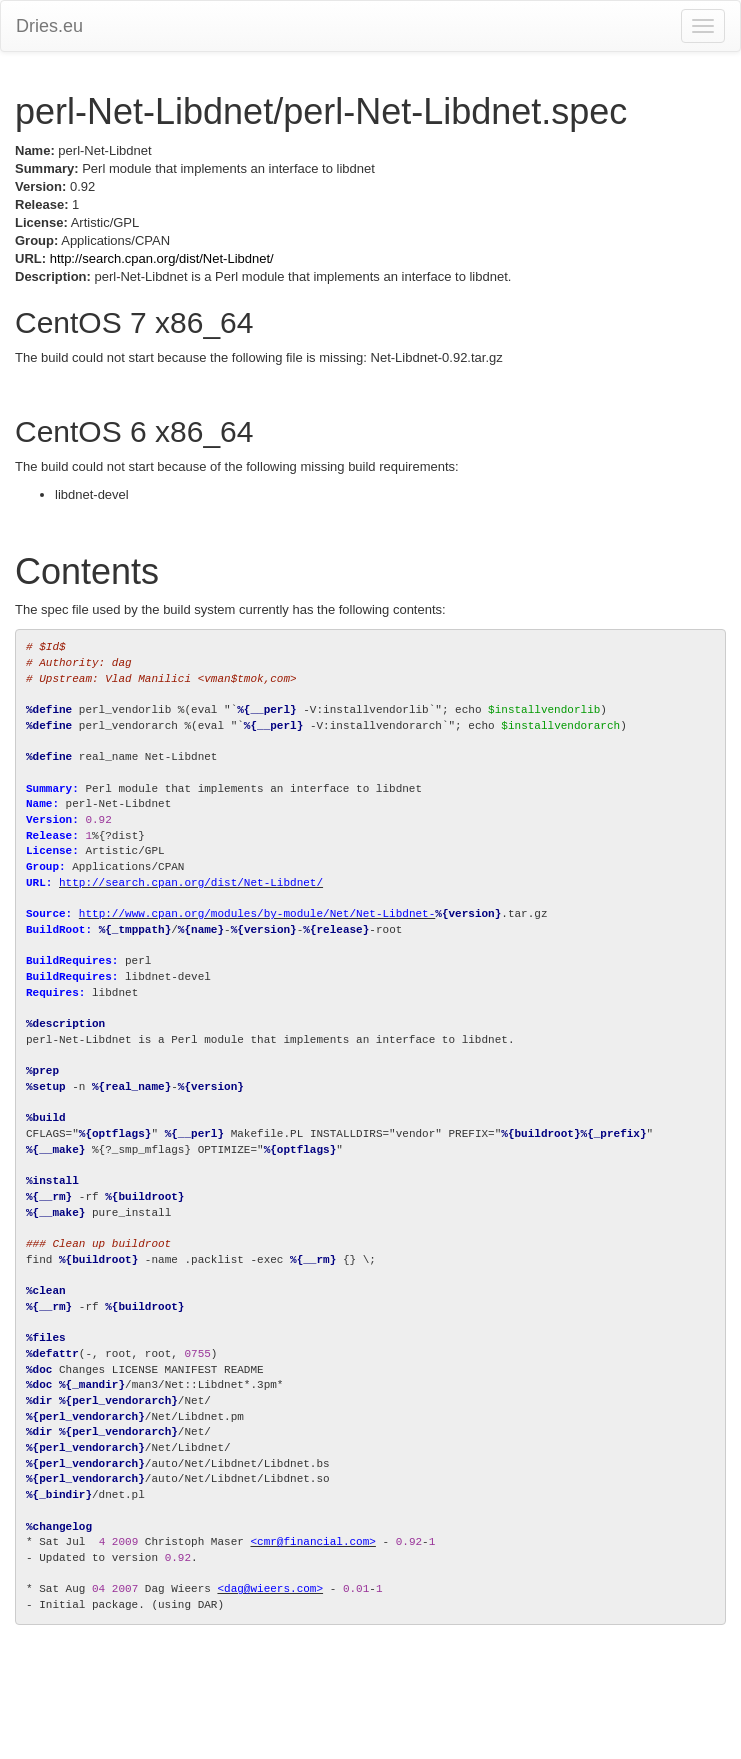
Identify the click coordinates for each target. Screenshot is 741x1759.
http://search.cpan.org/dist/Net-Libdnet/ (162, 258)
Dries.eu (49, 26)
